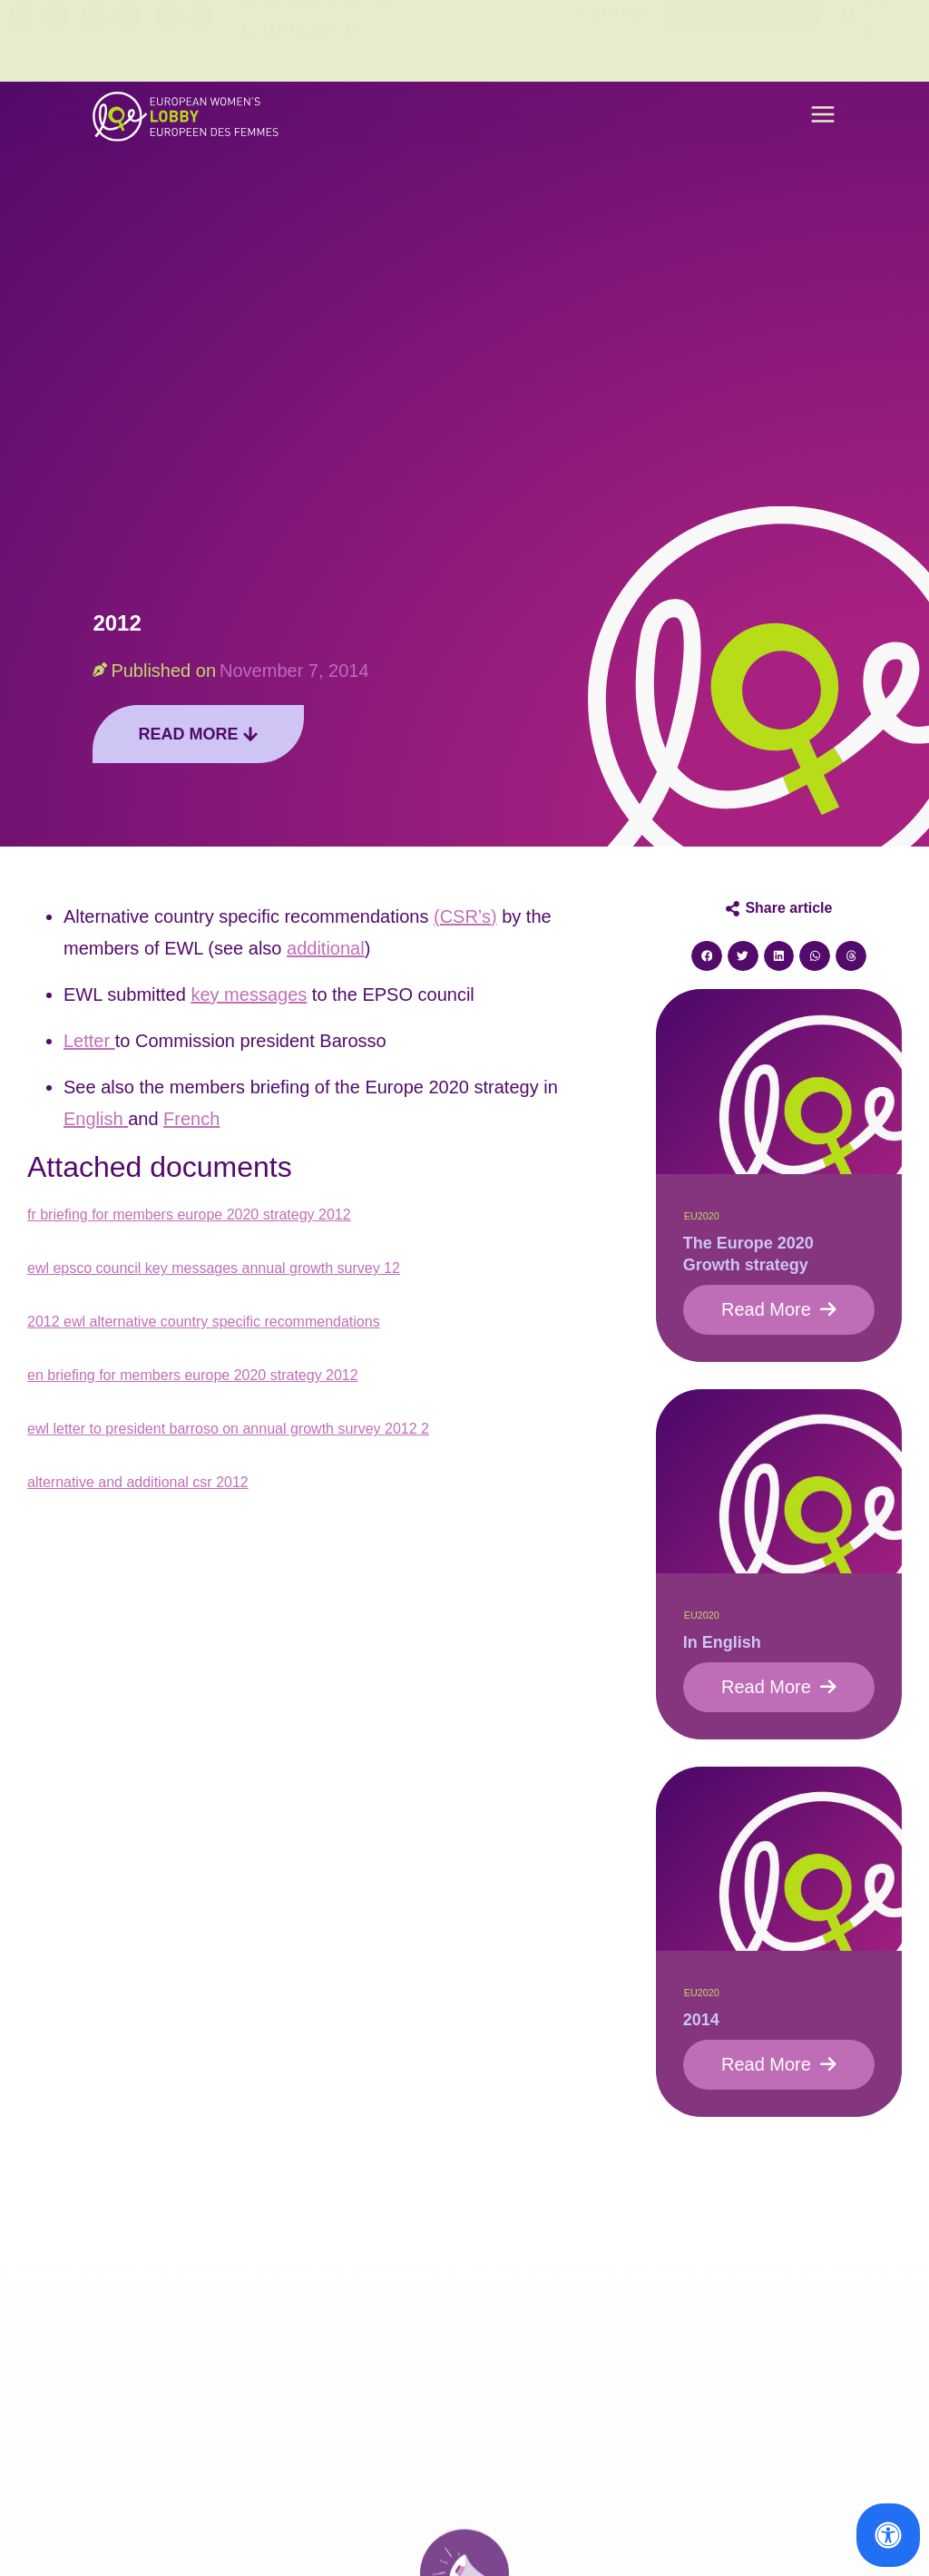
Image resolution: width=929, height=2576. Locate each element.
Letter (89, 1041)
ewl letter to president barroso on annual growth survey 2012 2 (228, 1428)
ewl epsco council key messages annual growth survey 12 (213, 1268)
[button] (822, 116)
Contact (614, 40)
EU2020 (701, 1215)
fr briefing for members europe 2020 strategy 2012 (189, 1214)
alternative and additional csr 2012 (138, 1482)
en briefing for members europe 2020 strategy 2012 (192, 1375)
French (191, 1119)
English (96, 1119)
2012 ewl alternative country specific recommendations (203, 1321)
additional (326, 948)
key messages (249, 994)
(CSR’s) (465, 916)
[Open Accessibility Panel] (888, 2535)
